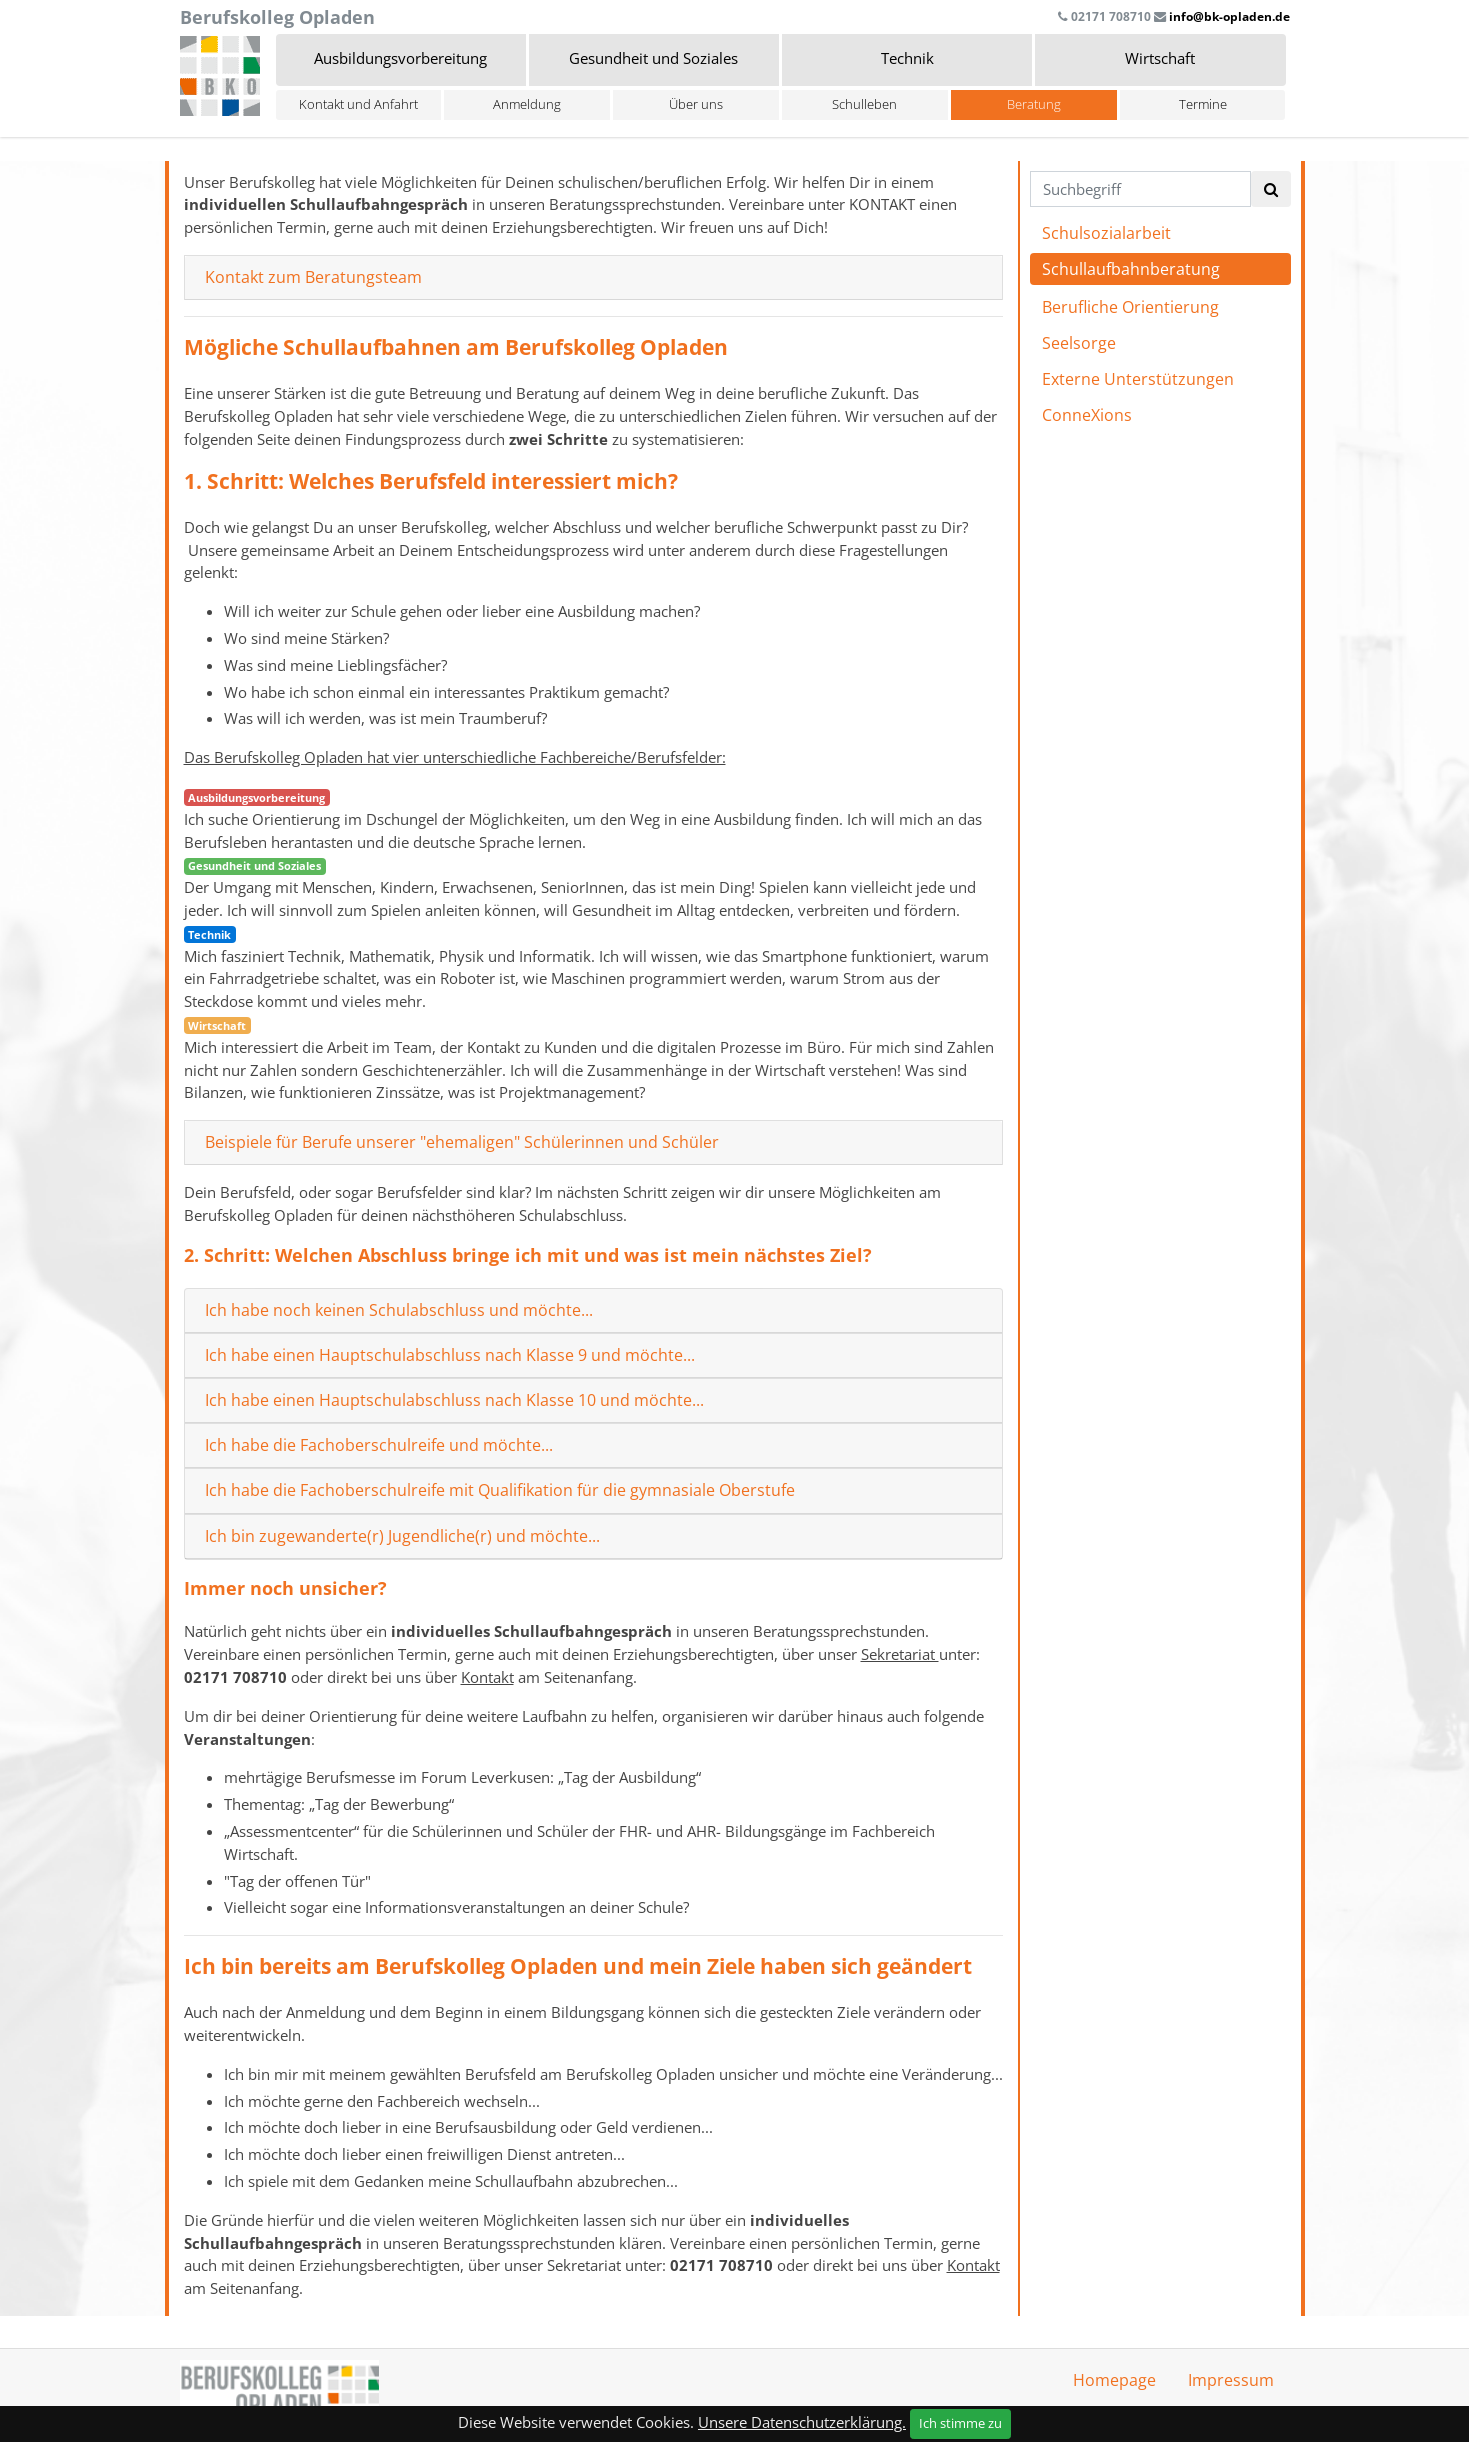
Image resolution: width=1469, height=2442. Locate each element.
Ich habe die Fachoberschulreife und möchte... (379, 1445)
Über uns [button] (696, 104)
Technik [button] (907, 58)
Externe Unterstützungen (1138, 379)
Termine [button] (1203, 104)
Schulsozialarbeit (1106, 233)
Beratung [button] (1034, 104)
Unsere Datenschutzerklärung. (802, 2422)
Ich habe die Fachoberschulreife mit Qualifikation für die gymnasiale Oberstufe (500, 1490)
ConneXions (1087, 415)
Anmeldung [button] (527, 104)
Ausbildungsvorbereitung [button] (400, 58)
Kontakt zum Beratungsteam (313, 277)
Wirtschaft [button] (1160, 58)
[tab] (593, 278)
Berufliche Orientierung (1130, 307)
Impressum (1231, 2380)
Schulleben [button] (864, 104)
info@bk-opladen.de (1229, 16)
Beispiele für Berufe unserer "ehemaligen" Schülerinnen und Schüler (462, 1142)
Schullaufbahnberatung (1131, 269)
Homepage (1114, 2380)
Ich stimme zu (960, 2423)
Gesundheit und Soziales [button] (653, 58)
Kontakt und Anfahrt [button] (358, 104)
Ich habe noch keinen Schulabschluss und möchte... (399, 1310)
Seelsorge (1079, 343)
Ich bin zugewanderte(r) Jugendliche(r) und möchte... (402, 1536)
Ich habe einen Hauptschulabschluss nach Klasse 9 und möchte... (450, 1355)
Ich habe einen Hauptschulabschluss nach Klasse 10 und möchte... (454, 1400)
